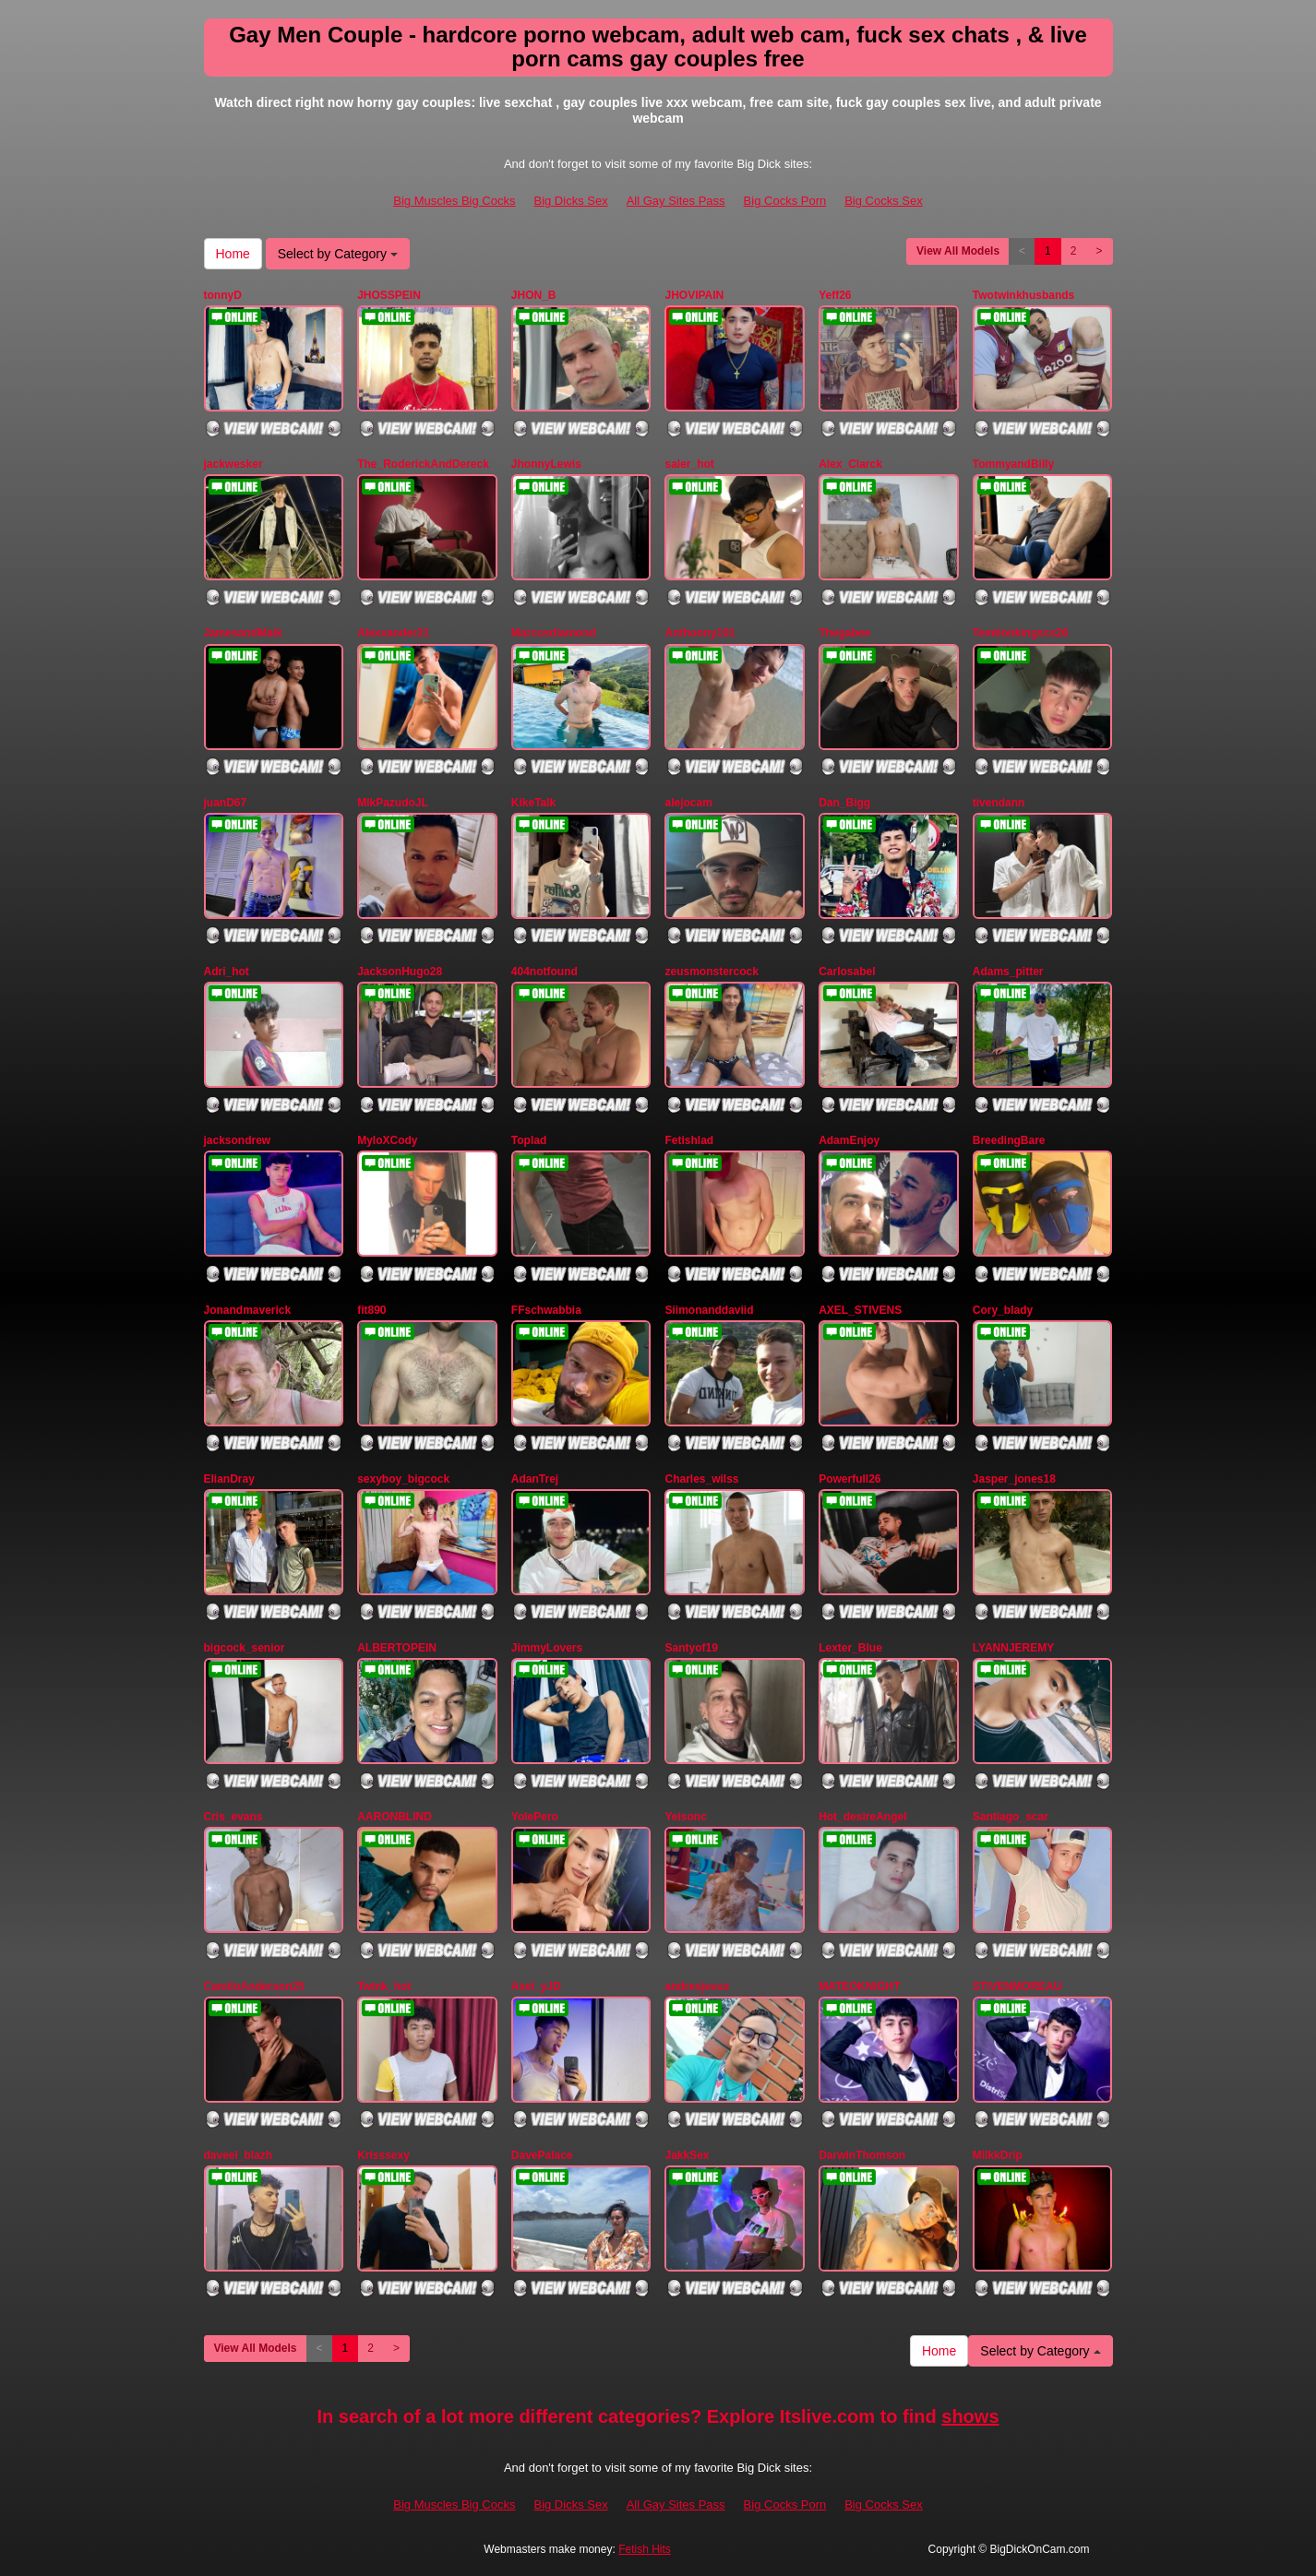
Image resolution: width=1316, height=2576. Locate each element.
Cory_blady (1003, 1310)
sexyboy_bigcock (403, 1479)
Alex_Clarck (850, 464)
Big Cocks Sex (883, 201)
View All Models (957, 250)
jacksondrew (237, 1140)
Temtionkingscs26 (1021, 632)
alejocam (688, 802)
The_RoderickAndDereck (423, 464)
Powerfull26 (849, 1479)
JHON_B (533, 295)
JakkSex (686, 2155)
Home (233, 253)
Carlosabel (847, 971)
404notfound (544, 971)
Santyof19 (690, 1647)
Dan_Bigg (844, 802)
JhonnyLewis (546, 464)
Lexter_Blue (850, 1647)
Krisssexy (383, 2155)
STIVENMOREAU (1017, 1986)
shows (970, 2416)
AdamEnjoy (849, 1140)
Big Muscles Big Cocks (454, 201)
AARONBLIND (394, 1816)
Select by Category (338, 253)
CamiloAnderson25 (254, 1986)
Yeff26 (835, 295)
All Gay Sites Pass (676, 201)
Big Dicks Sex (570, 201)
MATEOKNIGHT (859, 1986)
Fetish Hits (644, 2549)
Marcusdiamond (553, 632)
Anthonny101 (699, 632)
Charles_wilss (701, 1479)
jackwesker (233, 464)
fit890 (371, 1310)
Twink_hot (384, 1986)
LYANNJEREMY (1013, 1647)
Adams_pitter (1008, 971)
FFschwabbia (546, 1310)
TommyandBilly (1013, 464)
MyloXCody (387, 1140)
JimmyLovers (546, 1647)
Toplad (528, 1140)
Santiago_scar (1010, 1816)
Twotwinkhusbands (1023, 295)
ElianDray (229, 1479)
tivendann (999, 802)
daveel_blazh (238, 2155)
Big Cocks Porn (785, 201)
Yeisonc (685, 1816)
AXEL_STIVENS (860, 1310)
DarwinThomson (862, 2155)
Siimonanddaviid (708, 1310)
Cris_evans (233, 1816)
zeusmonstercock (711, 971)
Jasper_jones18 (1014, 1479)
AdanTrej (534, 1479)
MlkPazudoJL (392, 802)
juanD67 (225, 802)
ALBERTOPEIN (397, 1647)
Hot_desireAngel (862, 1816)
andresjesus (696, 1986)
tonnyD (223, 295)
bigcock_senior (244, 1647)
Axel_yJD (536, 1986)
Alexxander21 (393, 632)
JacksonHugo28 (399, 971)
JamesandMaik (243, 632)
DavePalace (542, 2155)
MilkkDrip (998, 2155)
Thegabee (844, 632)
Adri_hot (226, 971)
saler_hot (688, 464)
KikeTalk (533, 802)
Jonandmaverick (248, 1310)
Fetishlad (688, 1140)
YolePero (534, 1816)
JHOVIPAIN (694, 295)
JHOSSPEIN (389, 295)
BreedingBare (1009, 1140)
